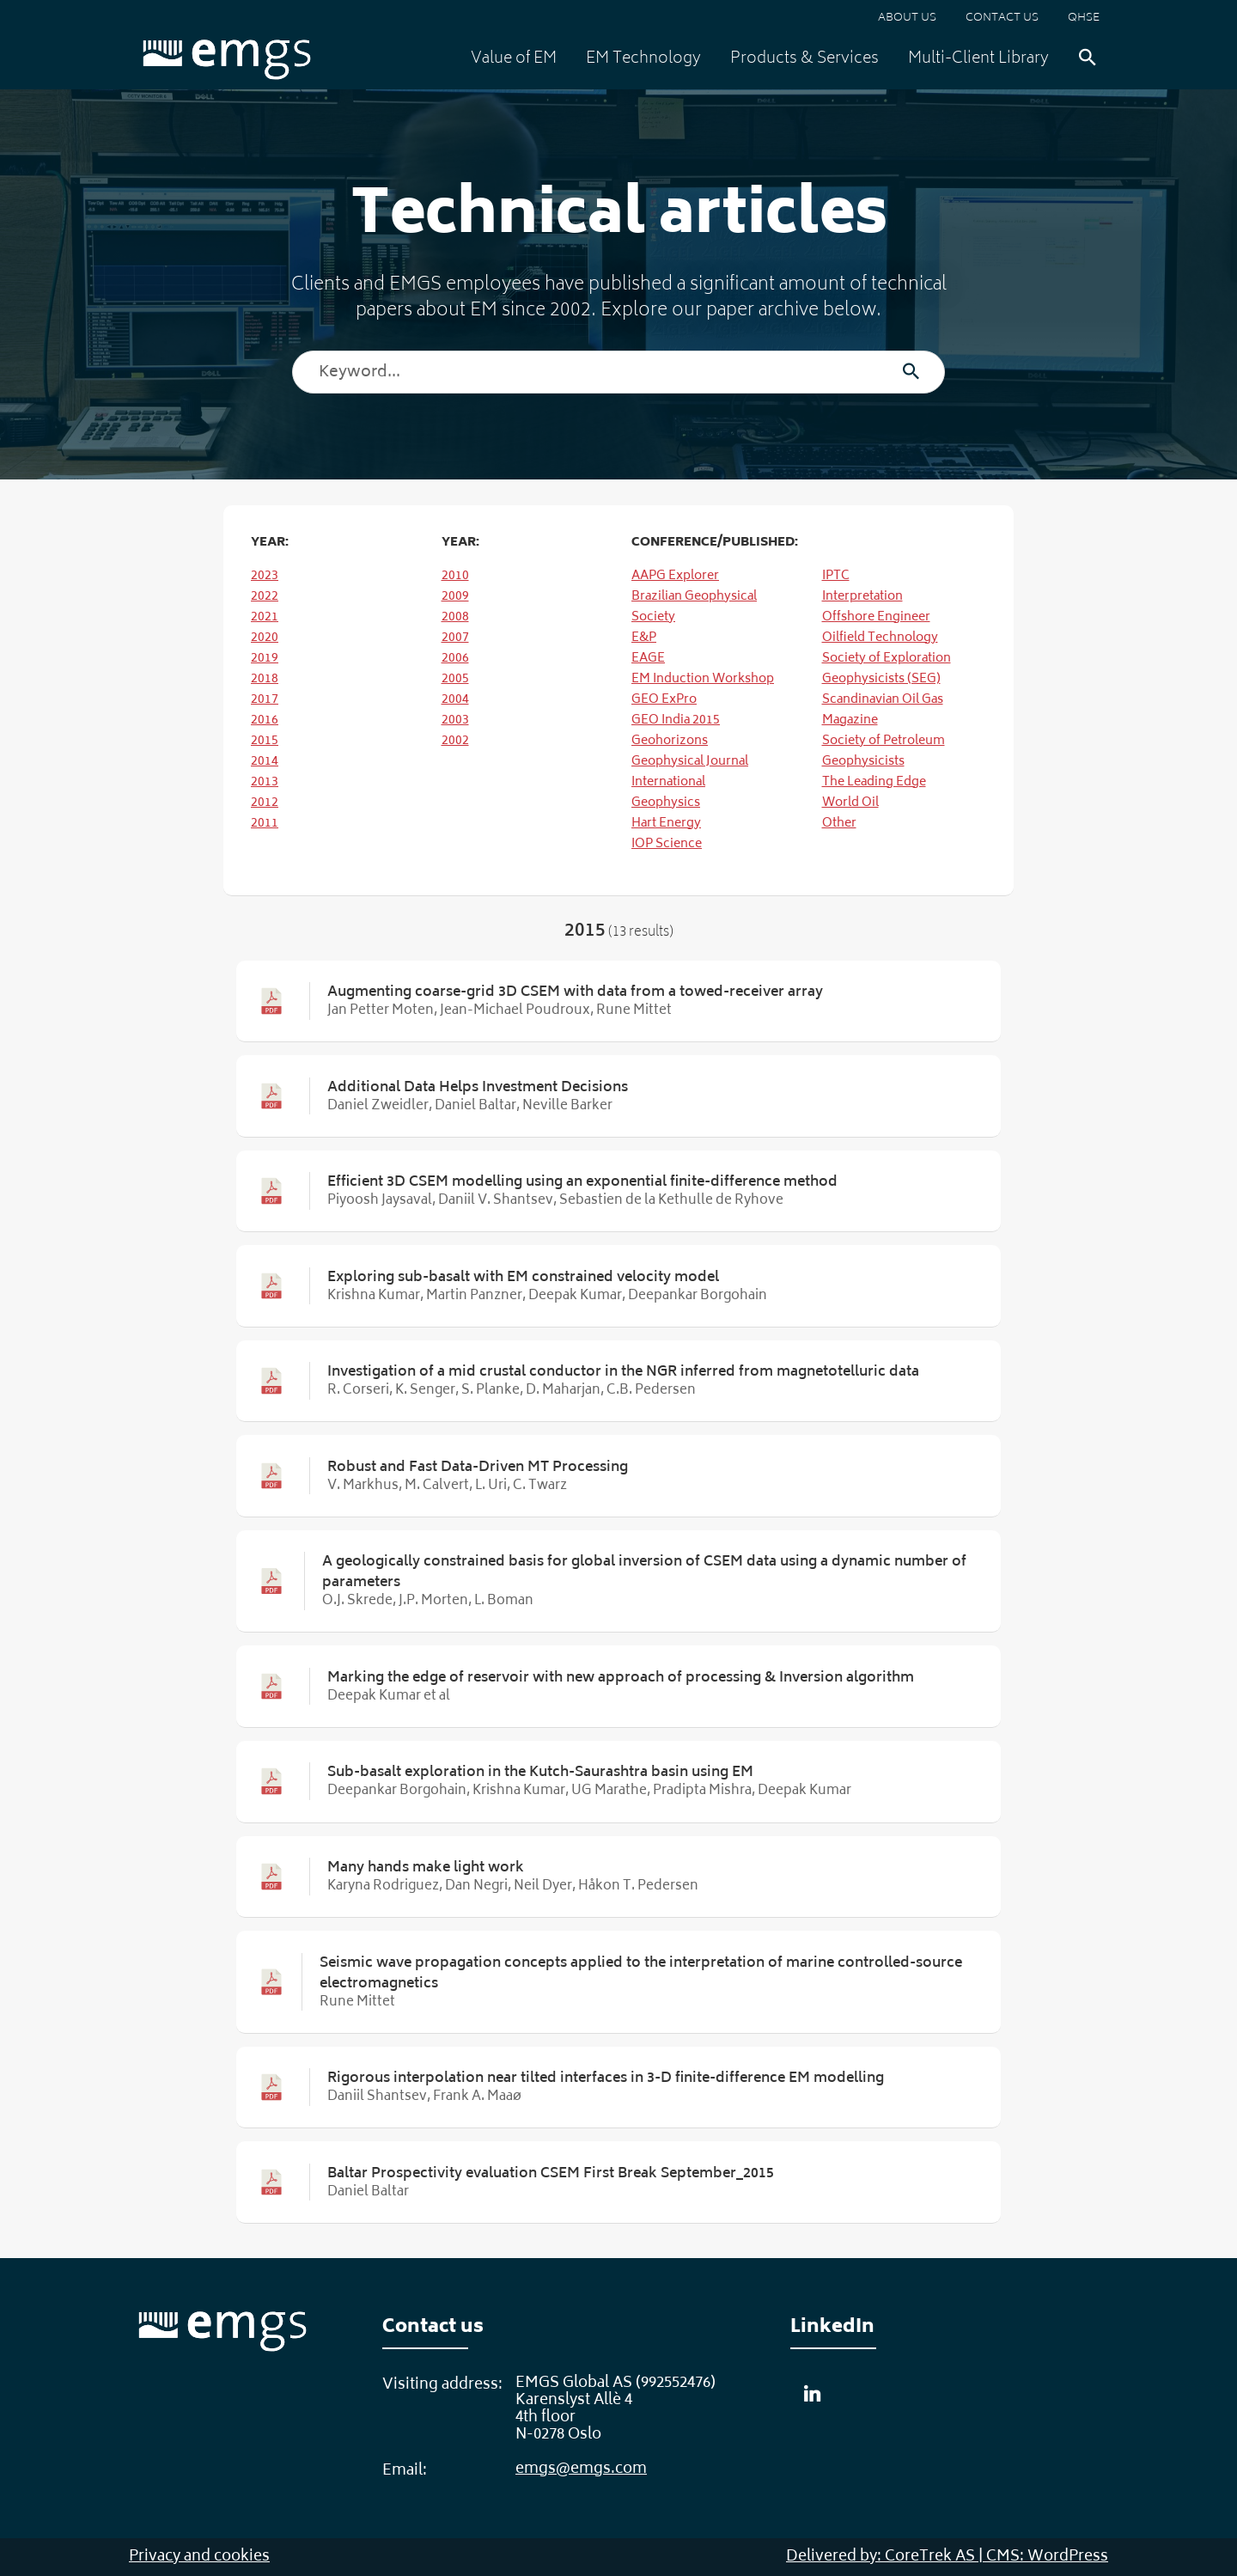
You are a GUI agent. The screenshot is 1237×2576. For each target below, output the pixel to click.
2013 (264, 782)
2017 (264, 700)
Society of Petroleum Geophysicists (883, 751)
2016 (264, 720)
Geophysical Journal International (689, 772)
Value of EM (514, 59)
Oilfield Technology (880, 638)
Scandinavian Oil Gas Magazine (882, 710)
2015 (264, 741)
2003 (455, 720)
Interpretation (862, 596)
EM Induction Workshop (702, 679)
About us (907, 18)
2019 (264, 658)
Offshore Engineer (876, 617)
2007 (455, 638)
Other (839, 823)
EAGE (648, 658)
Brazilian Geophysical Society (694, 607)
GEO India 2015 (675, 720)
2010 (455, 576)
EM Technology (643, 59)
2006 (455, 658)
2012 (264, 803)
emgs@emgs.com (581, 2469)
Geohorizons (669, 741)
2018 (264, 679)
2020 (264, 638)
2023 (264, 576)
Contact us (1002, 18)
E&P (643, 638)
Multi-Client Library (978, 59)
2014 (264, 761)
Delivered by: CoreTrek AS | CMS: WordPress (947, 2557)
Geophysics (665, 803)
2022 (264, 596)
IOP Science (666, 844)
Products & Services (804, 59)
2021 (264, 617)
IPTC (836, 576)
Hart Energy (666, 823)
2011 (264, 823)
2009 (455, 596)
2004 (455, 700)
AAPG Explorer (675, 576)
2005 (455, 679)
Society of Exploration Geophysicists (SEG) (886, 669)
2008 (455, 617)
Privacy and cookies (199, 2557)
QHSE (1084, 18)
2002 (455, 741)
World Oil (850, 803)
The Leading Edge (874, 782)
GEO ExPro (664, 700)
